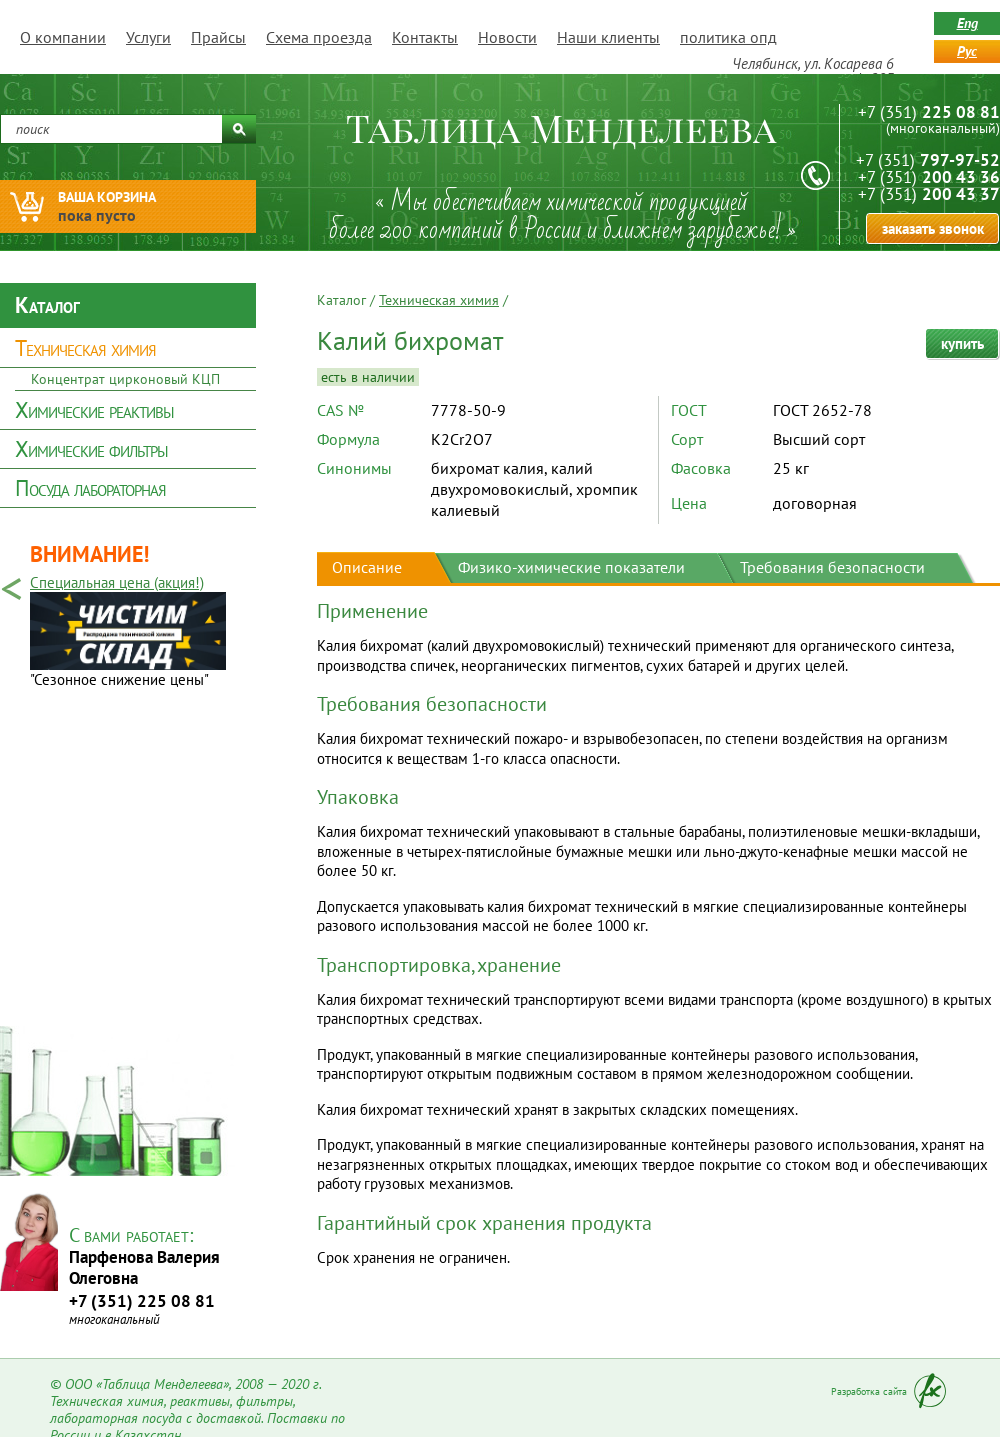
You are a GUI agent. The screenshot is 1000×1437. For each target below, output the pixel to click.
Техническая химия (85, 348)
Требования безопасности (832, 567)
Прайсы (218, 37)
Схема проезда (319, 37)
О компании (63, 37)
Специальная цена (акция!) (117, 582)
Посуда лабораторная (90, 488)
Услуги (148, 37)
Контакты (425, 37)
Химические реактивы (94, 410)
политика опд (728, 37)
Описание (367, 567)
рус (967, 51)
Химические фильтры (91, 449)
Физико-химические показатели (571, 567)
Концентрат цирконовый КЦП (125, 379)
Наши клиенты (608, 37)
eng (967, 23)
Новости (507, 37)
